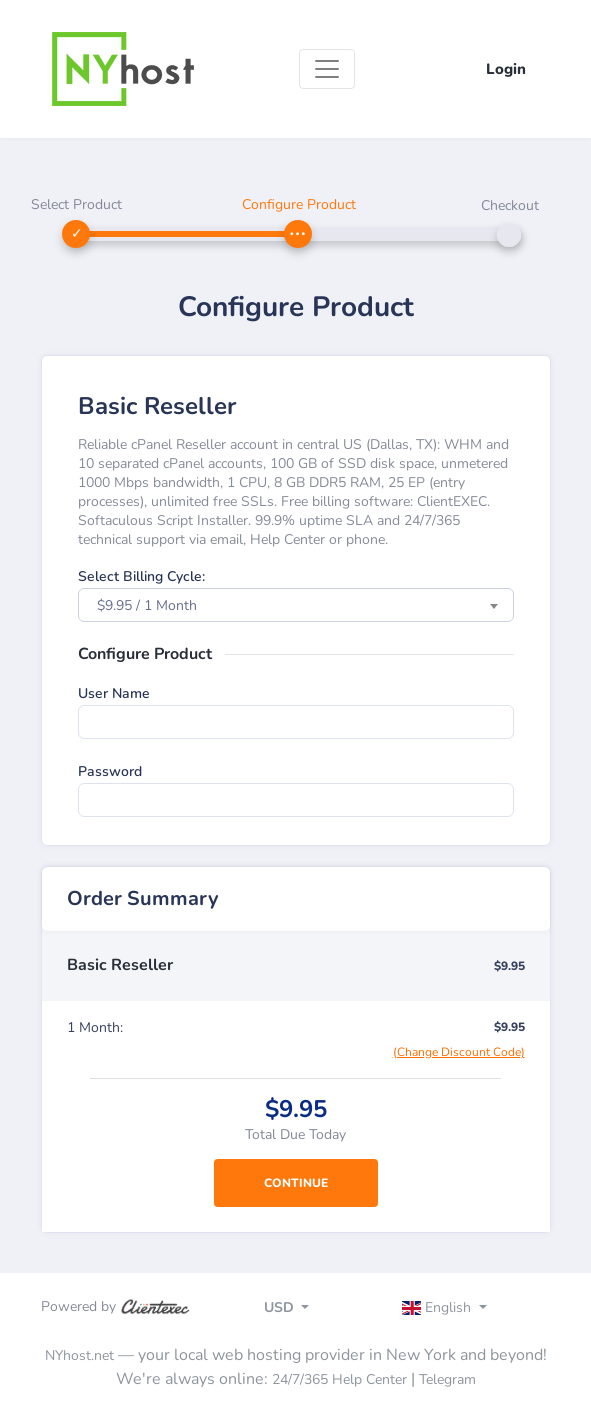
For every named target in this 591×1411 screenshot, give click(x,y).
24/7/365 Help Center (339, 1379)
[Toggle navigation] (327, 69)
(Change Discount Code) (459, 1052)
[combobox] (296, 605)
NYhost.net (79, 1355)
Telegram (447, 1379)
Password (110, 771)
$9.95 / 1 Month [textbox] (147, 605)
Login (506, 69)
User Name (114, 693)
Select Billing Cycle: (141, 576)
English (438, 1307)
